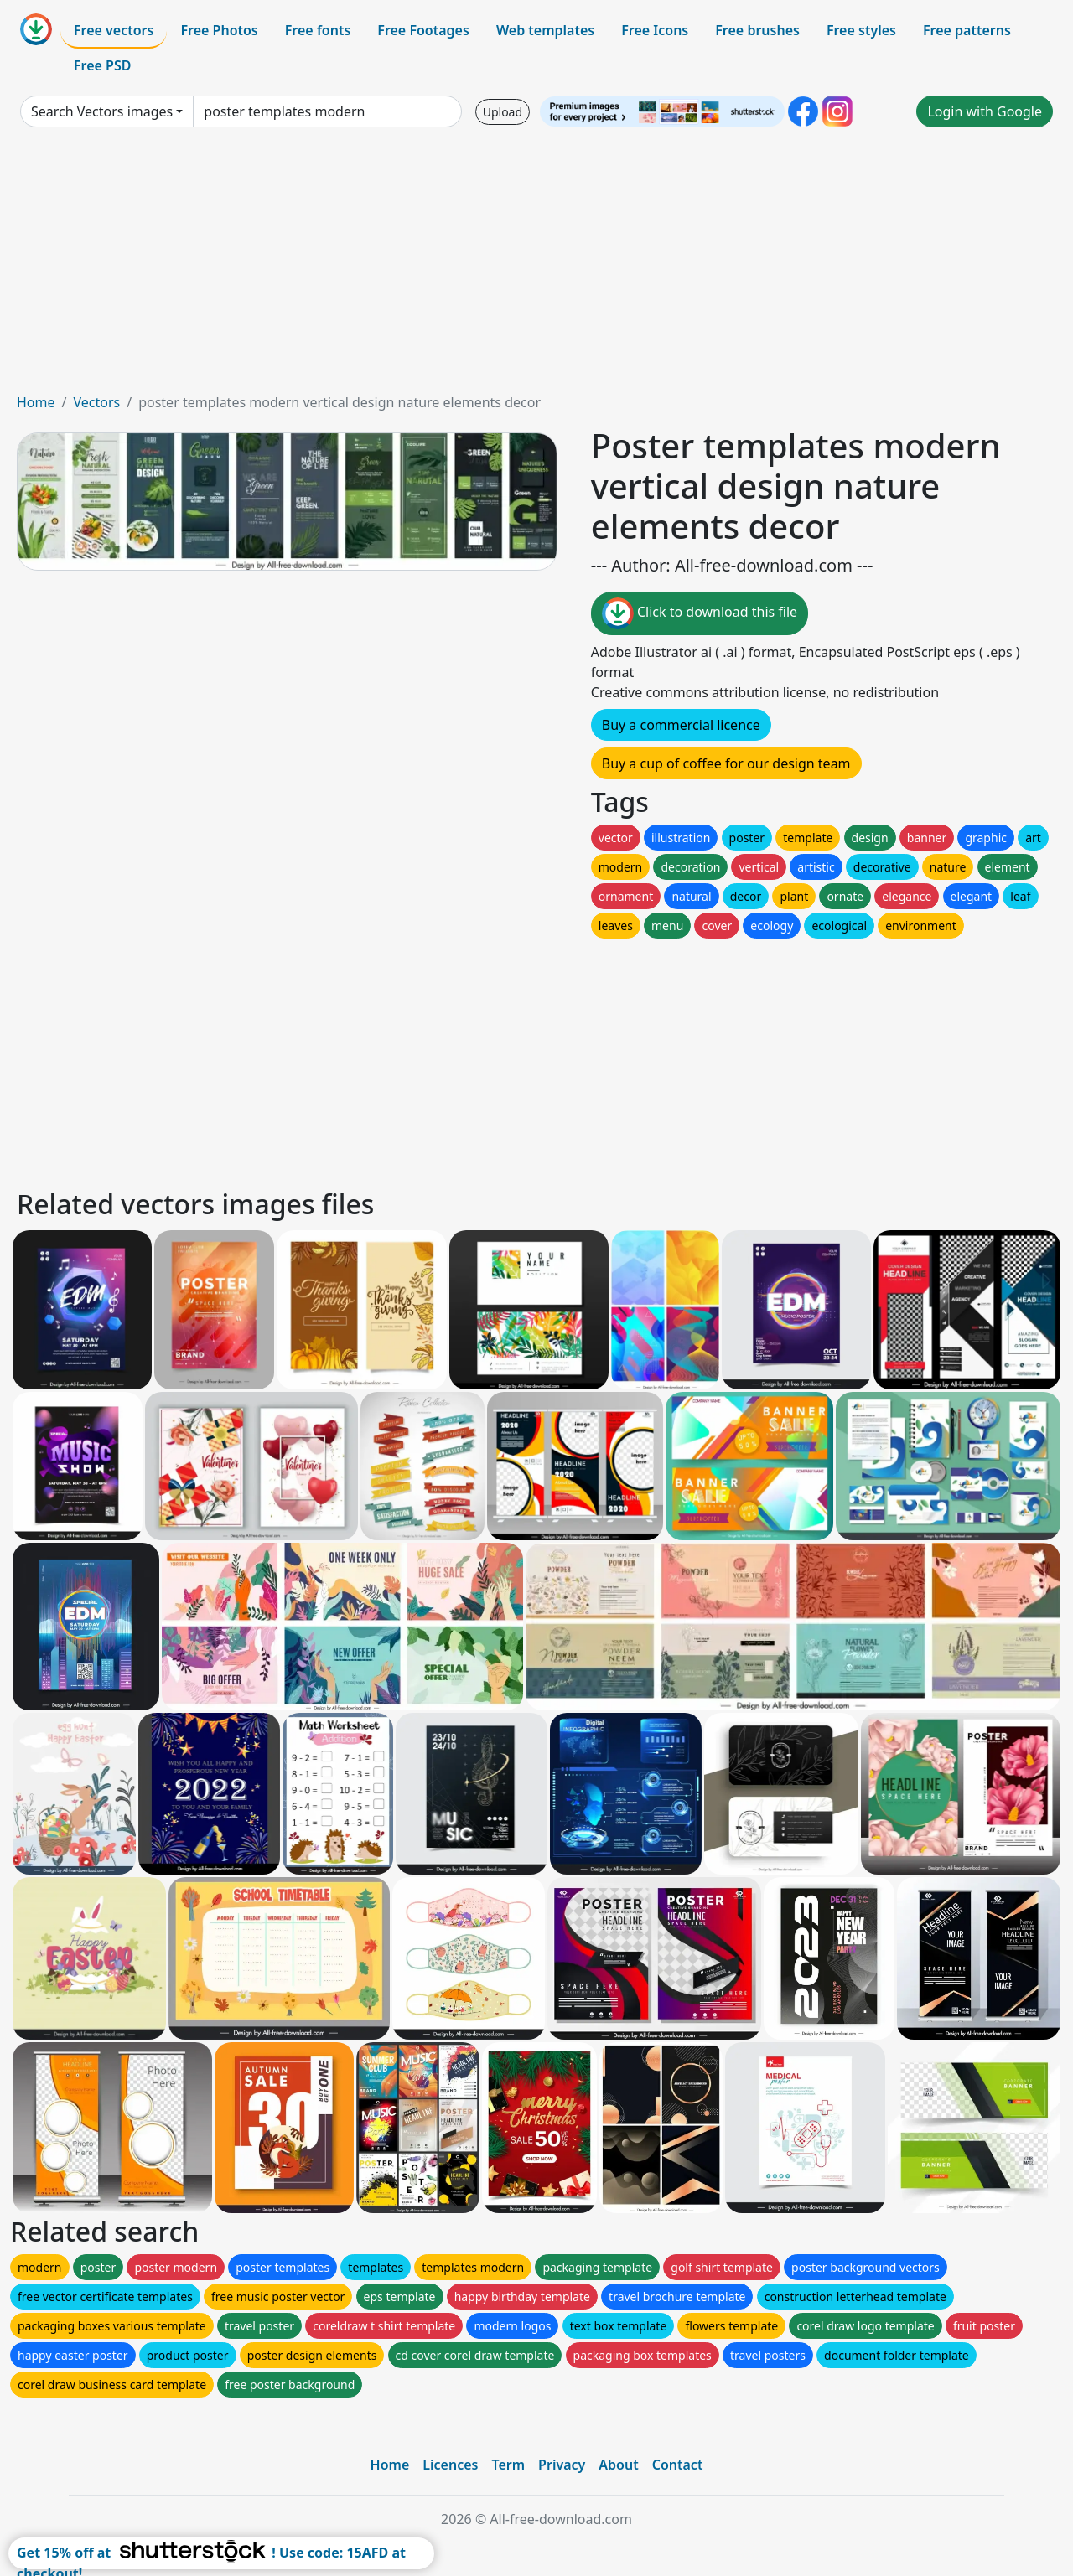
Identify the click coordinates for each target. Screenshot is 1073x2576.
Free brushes (757, 30)
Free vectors (113, 30)
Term (508, 2464)
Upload (502, 112)
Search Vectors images (102, 111)
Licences (450, 2464)
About (618, 2464)
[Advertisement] (536, 266)
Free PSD (102, 65)
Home (36, 402)
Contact (677, 2464)
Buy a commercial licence (681, 725)
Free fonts (318, 30)
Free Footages (423, 30)
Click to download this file (699, 613)
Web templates (545, 30)
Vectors (96, 402)
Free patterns (967, 30)
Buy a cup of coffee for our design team (726, 763)
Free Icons (654, 30)
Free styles (861, 30)
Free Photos (218, 30)
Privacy (561, 2464)
